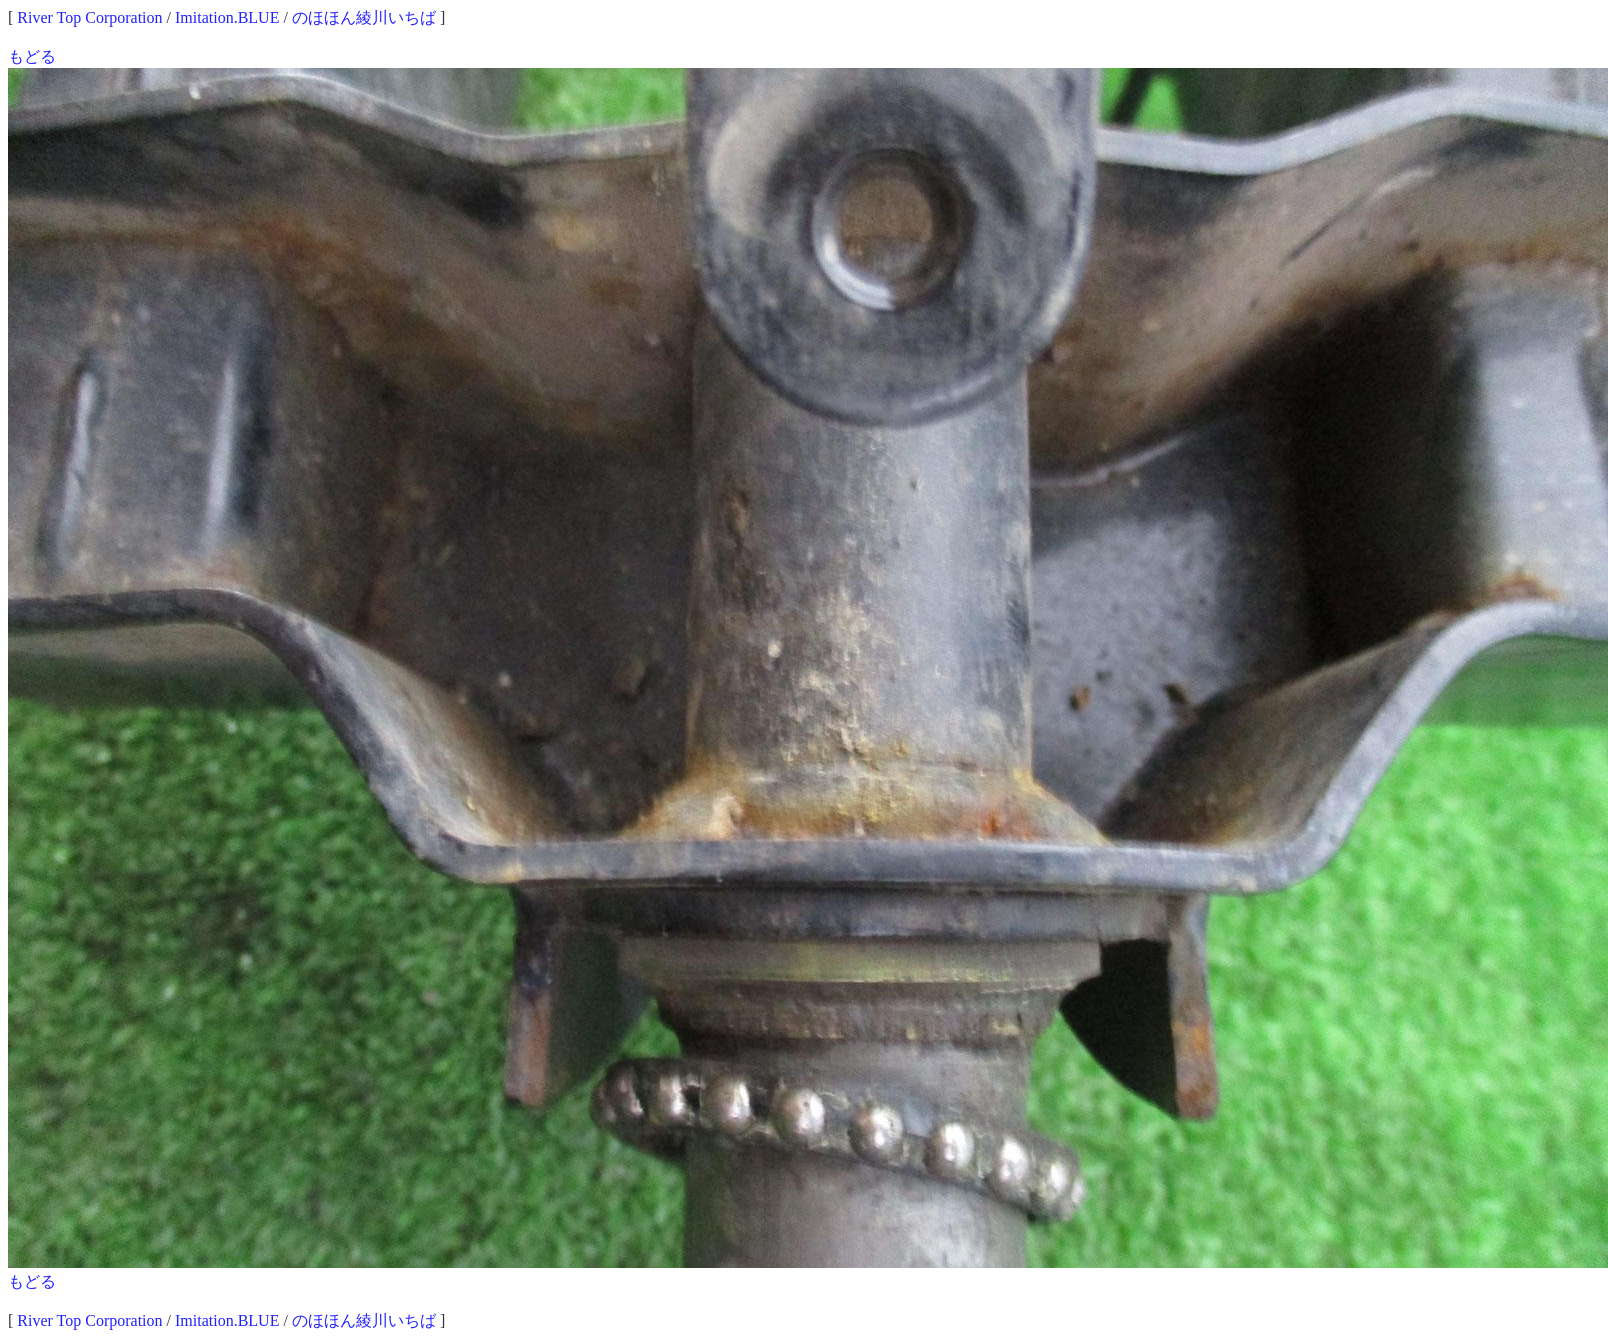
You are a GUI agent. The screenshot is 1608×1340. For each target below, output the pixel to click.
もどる (32, 56)
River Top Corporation (89, 17)
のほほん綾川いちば (364, 17)
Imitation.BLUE (227, 17)
